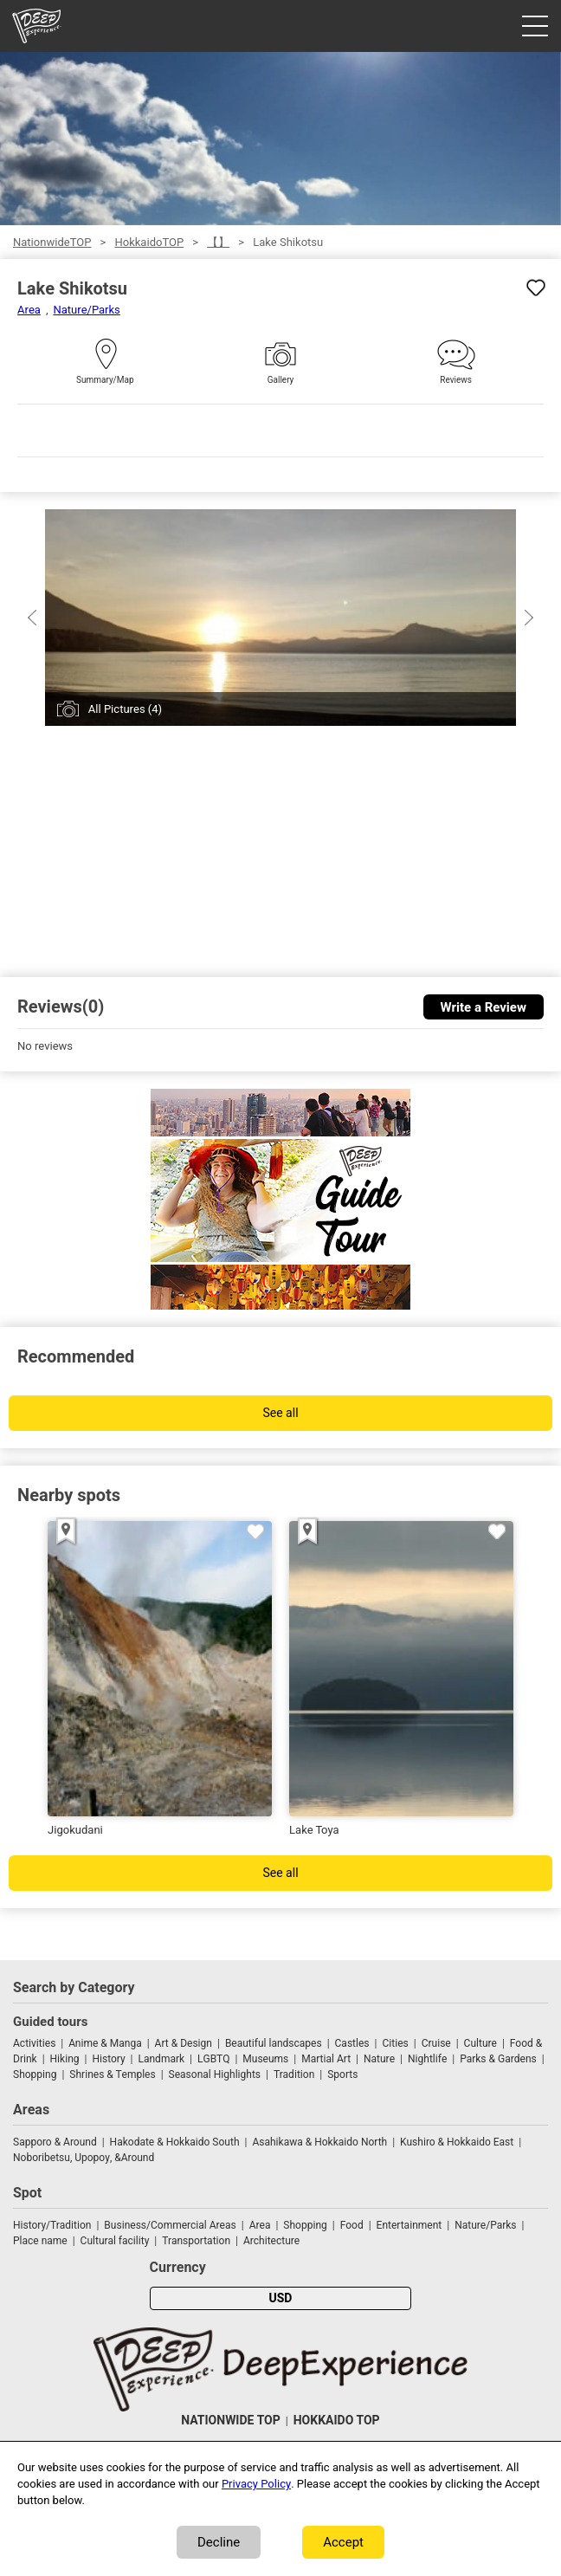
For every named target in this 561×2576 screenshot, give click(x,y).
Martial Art (326, 2059)
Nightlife (427, 2059)
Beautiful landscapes (273, 2043)
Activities (34, 2043)
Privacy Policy (256, 2484)
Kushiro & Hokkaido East (456, 2142)
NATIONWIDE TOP (230, 2420)
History (108, 2059)
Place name (41, 2241)
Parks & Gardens (498, 2059)
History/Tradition (52, 2225)
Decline (218, 2542)
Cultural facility (115, 2241)
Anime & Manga (104, 2043)
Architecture (271, 2241)
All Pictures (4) (125, 709)
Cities (395, 2043)
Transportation (196, 2241)
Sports (342, 2074)
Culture (480, 2043)
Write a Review (483, 1007)
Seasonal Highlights (215, 2074)
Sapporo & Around (55, 2142)
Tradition (294, 2074)
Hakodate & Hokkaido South (175, 2142)
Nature (379, 2059)
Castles (352, 2043)
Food (352, 2225)
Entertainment (409, 2225)
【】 (218, 242)
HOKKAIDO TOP (336, 2420)
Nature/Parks (86, 309)
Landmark (162, 2059)
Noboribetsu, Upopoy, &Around (83, 2157)
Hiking (65, 2059)
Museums (265, 2059)
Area (29, 309)
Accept (343, 2542)
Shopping (34, 2074)
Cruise (436, 2043)
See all (280, 1413)
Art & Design (183, 2043)
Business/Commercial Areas (169, 2225)
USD (281, 2298)
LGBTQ (213, 2059)
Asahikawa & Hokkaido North (319, 2142)
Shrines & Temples (112, 2074)
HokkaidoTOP (149, 242)
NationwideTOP (52, 242)
